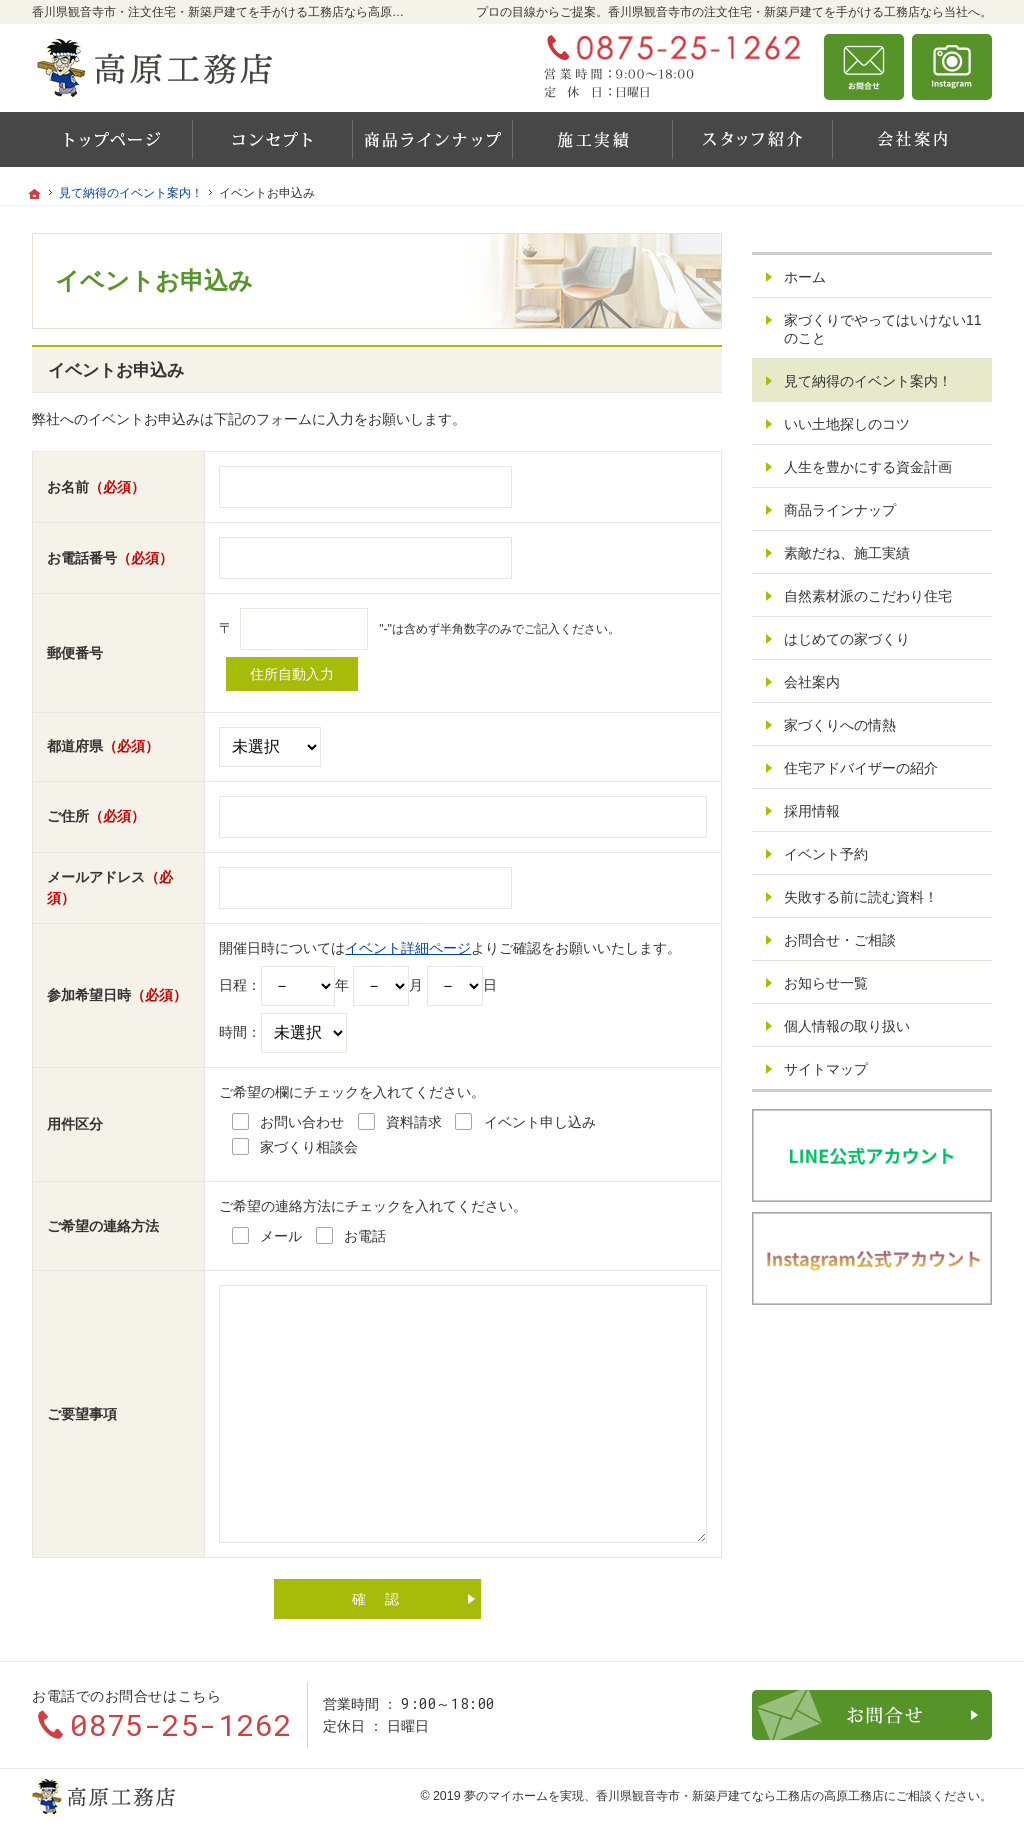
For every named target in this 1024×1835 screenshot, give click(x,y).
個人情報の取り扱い (847, 1026)
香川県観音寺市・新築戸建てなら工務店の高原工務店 (740, 1796)
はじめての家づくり (847, 639)
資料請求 (952, 67)
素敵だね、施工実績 (847, 553)
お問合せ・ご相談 (840, 940)
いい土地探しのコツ (847, 424)
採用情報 (812, 811)
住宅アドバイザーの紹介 (861, 768)
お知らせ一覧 (826, 983)
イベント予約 (826, 854)
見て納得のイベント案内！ (868, 381)
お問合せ (864, 67)
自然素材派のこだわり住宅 (868, 596)
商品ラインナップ (840, 510)
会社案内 (812, 682)
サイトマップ (826, 1069)
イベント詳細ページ (408, 948)
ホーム (805, 277)
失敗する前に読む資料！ (861, 897)
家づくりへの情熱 (840, 725)
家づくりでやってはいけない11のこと (883, 329)
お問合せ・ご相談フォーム (872, 1715)
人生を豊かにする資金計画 (868, 467)
